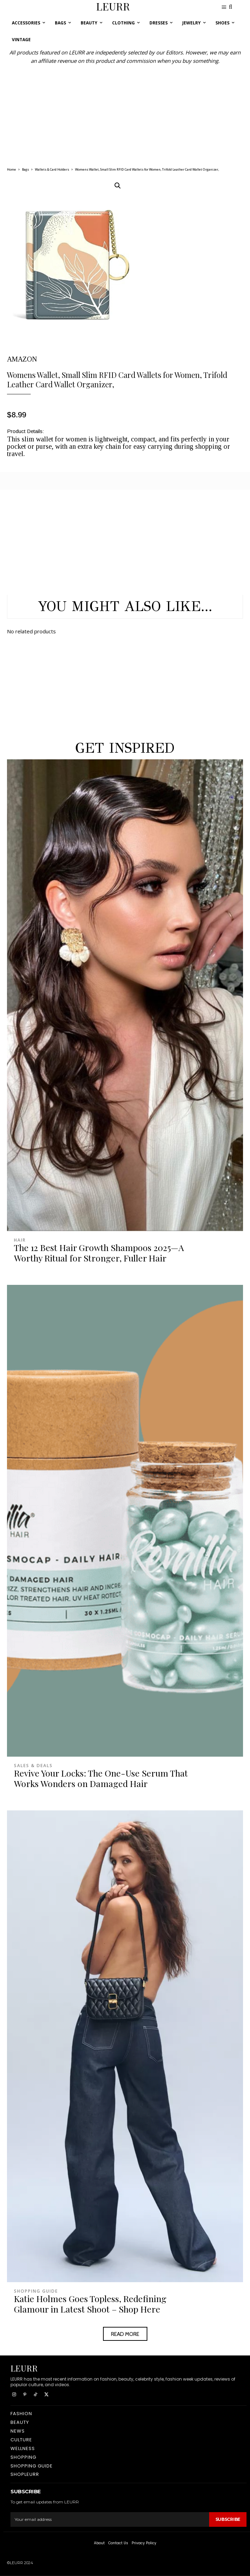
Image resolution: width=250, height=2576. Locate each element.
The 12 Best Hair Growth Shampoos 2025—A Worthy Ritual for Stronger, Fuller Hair (99, 1253)
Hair (20, 1240)
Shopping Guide (36, 2291)
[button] (117, 185)
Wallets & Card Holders (52, 169)
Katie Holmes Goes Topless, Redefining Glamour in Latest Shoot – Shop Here (90, 2304)
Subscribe (227, 2519)
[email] (109, 2519)
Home (11, 169)
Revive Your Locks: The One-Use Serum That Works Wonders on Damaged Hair (101, 1778)
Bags (25, 169)
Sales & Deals (33, 1766)
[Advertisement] (125, 114)
